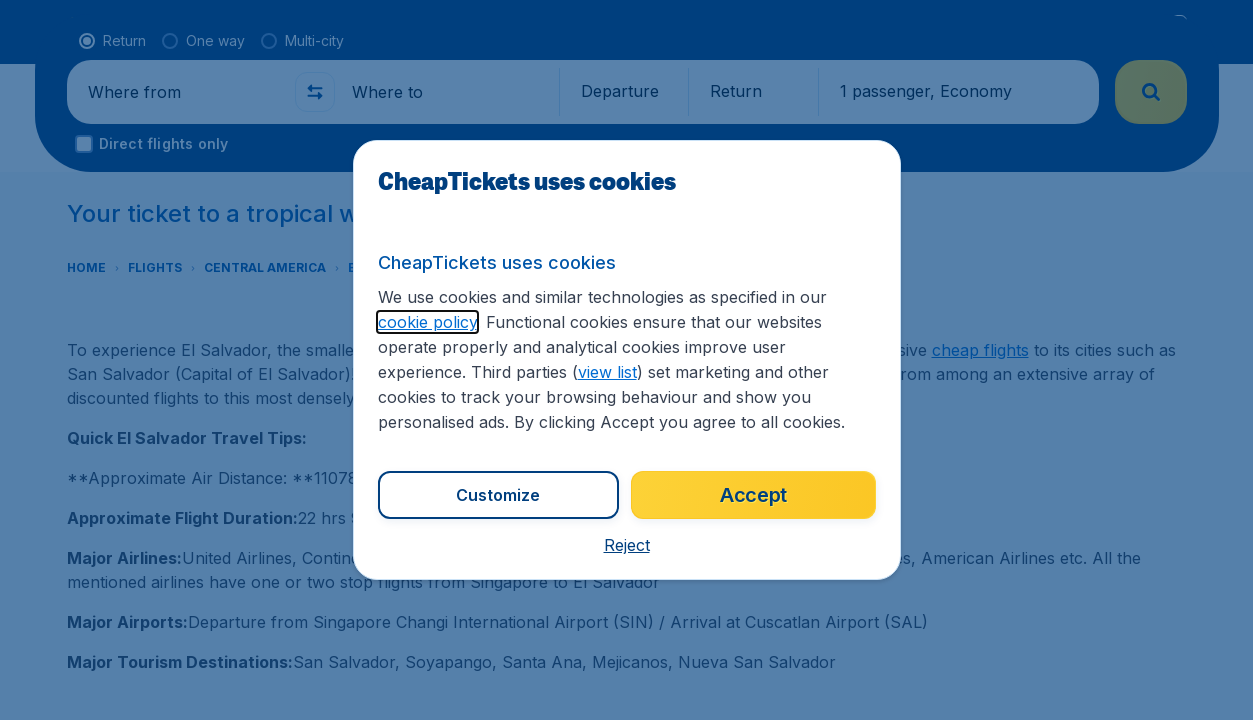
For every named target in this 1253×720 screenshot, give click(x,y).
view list (607, 372)
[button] (627, 545)
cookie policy (427, 322)
